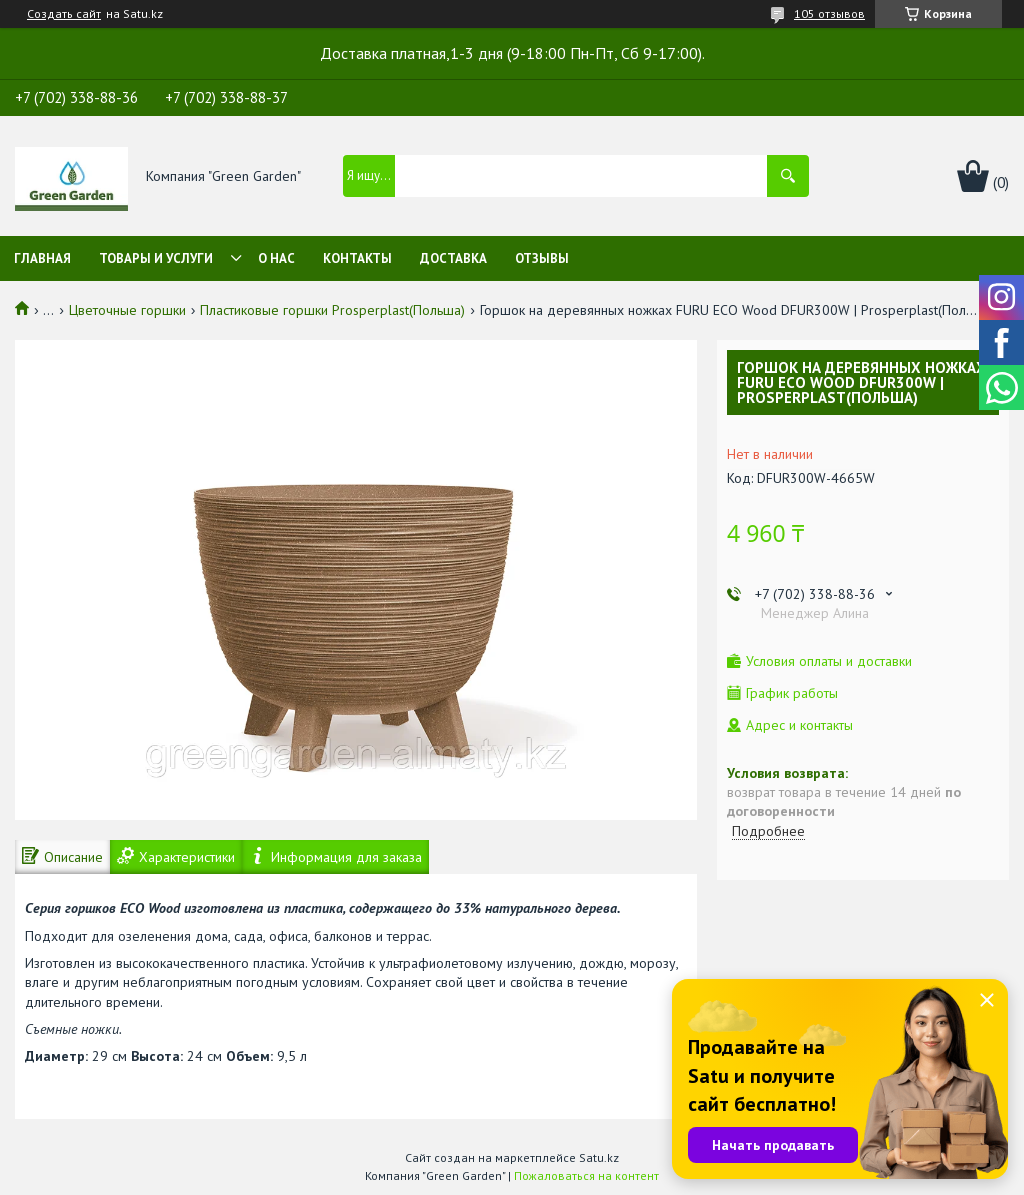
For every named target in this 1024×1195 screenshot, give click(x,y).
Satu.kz (599, 1157)
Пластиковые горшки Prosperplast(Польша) (332, 310)
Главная (42, 258)
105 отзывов (829, 13)
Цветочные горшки (127, 310)
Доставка (453, 258)
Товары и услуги (156, 258)
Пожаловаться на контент (586, 1175)
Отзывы (542, 258)
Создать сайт (64, 14)
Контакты (357, 258)
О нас (276, 258)
